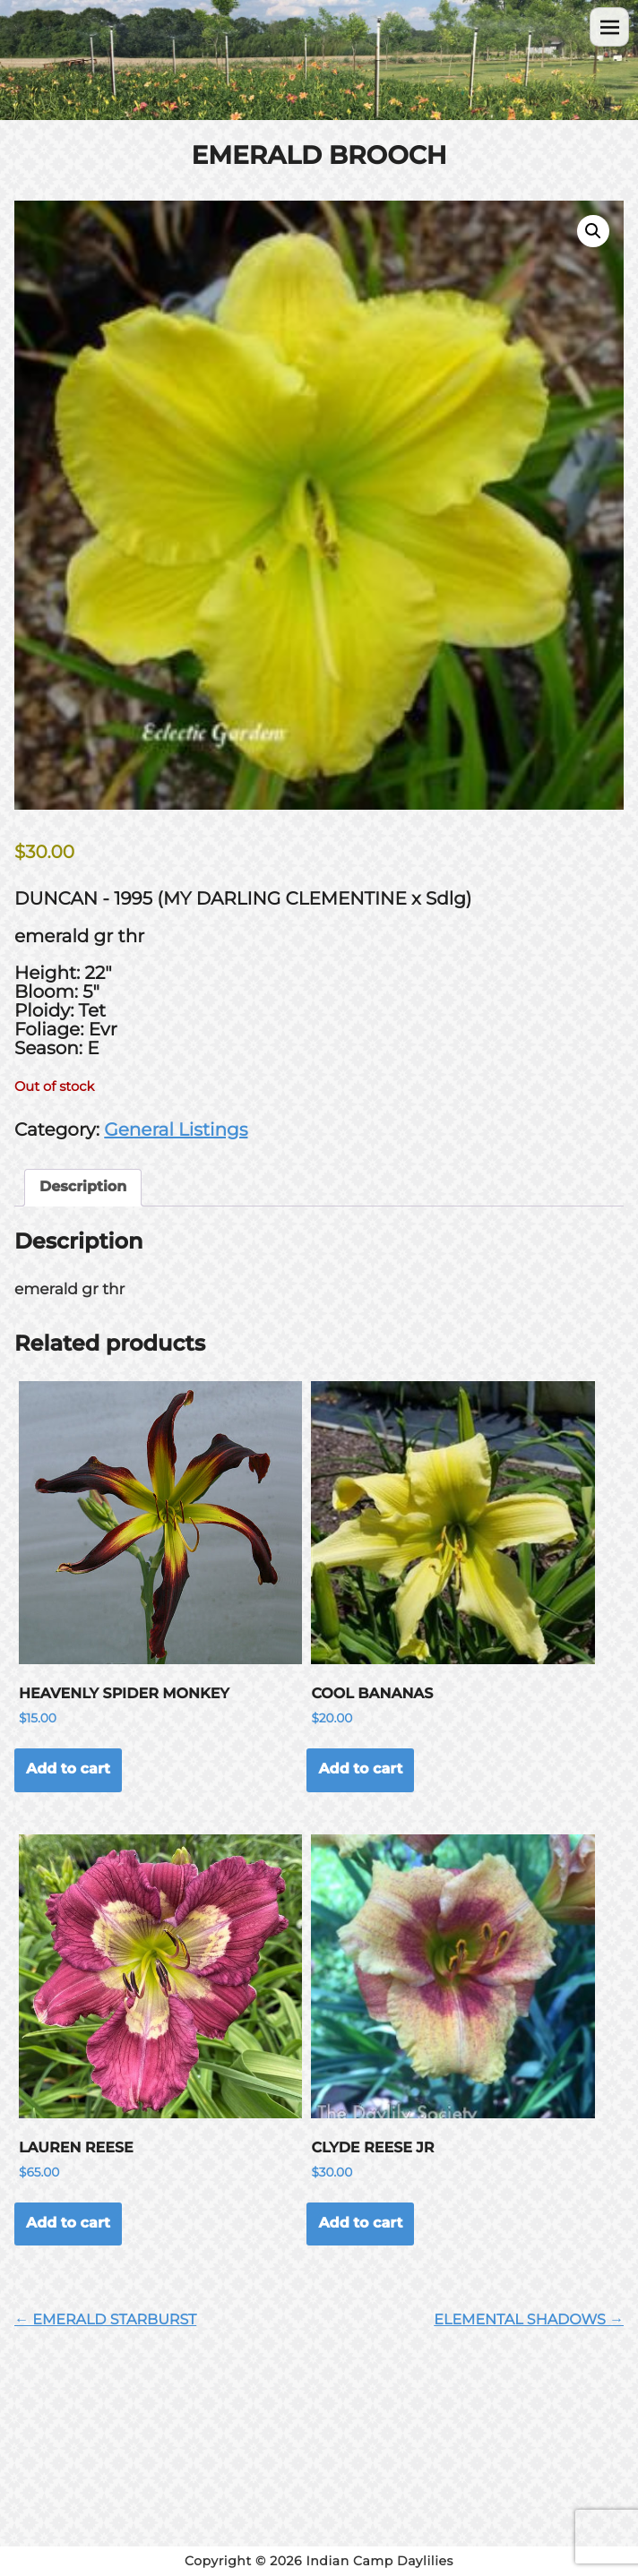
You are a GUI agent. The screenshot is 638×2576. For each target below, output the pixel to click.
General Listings (175, 1130)
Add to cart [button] (68, 1769)
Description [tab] (82, 1187)
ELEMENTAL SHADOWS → (529, 2320)
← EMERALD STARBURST (105, 2320)
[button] (593, 231)
